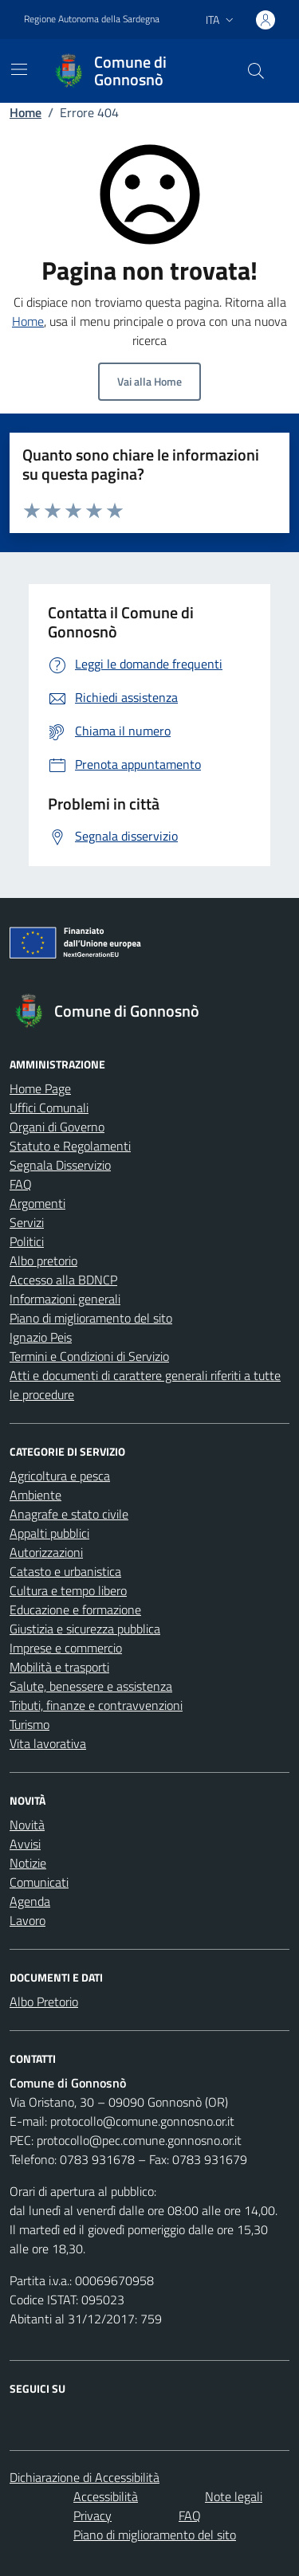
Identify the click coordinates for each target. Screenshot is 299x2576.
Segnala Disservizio (60, 1164)
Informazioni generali (65, 1298)
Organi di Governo (57, 1126)
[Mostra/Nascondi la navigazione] (19, 69)
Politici (27, 1241)
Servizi (27, 1222)
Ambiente (35, 1494)
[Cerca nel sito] (256, 71)
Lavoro (27, 1920)
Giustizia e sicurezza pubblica (85, 1628)
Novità (27, 1824)
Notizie (28, 1862)
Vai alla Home (149, 381)
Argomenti (37, 1203)
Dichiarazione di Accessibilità (84, 2477)
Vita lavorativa (48, 1743)
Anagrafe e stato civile (69, 1513)
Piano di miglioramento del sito (91, 1317)
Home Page (40, 1088)
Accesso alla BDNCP (63, 1279)
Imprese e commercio (66, 1647)
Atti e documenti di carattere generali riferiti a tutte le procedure (145, 1385)
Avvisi (25, 1843)
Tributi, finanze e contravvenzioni (96, 1705)
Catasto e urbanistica (65, 1571)
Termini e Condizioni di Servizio (89, 1356)
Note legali (233, 2496)
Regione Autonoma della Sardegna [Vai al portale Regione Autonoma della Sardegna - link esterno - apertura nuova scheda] (91, 19)
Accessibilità (105, 2496)
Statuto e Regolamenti (70, 1145)
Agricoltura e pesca (60, 1475)
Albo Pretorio (44, 2001)
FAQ (21, 1184)
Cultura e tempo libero (68, 1590)
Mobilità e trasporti (59, 1666)
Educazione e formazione (75, 1609)
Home (25, 112)
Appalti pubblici (49, 1533)
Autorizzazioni (46, 1552)
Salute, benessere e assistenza (91, 1686)
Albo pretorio (43, 1260)
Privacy (92, 2515)
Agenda (30, 1901)
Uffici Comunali (49, 1107)
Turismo (29, 1724)
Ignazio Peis (41, 1337)
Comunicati (39, 1882)
